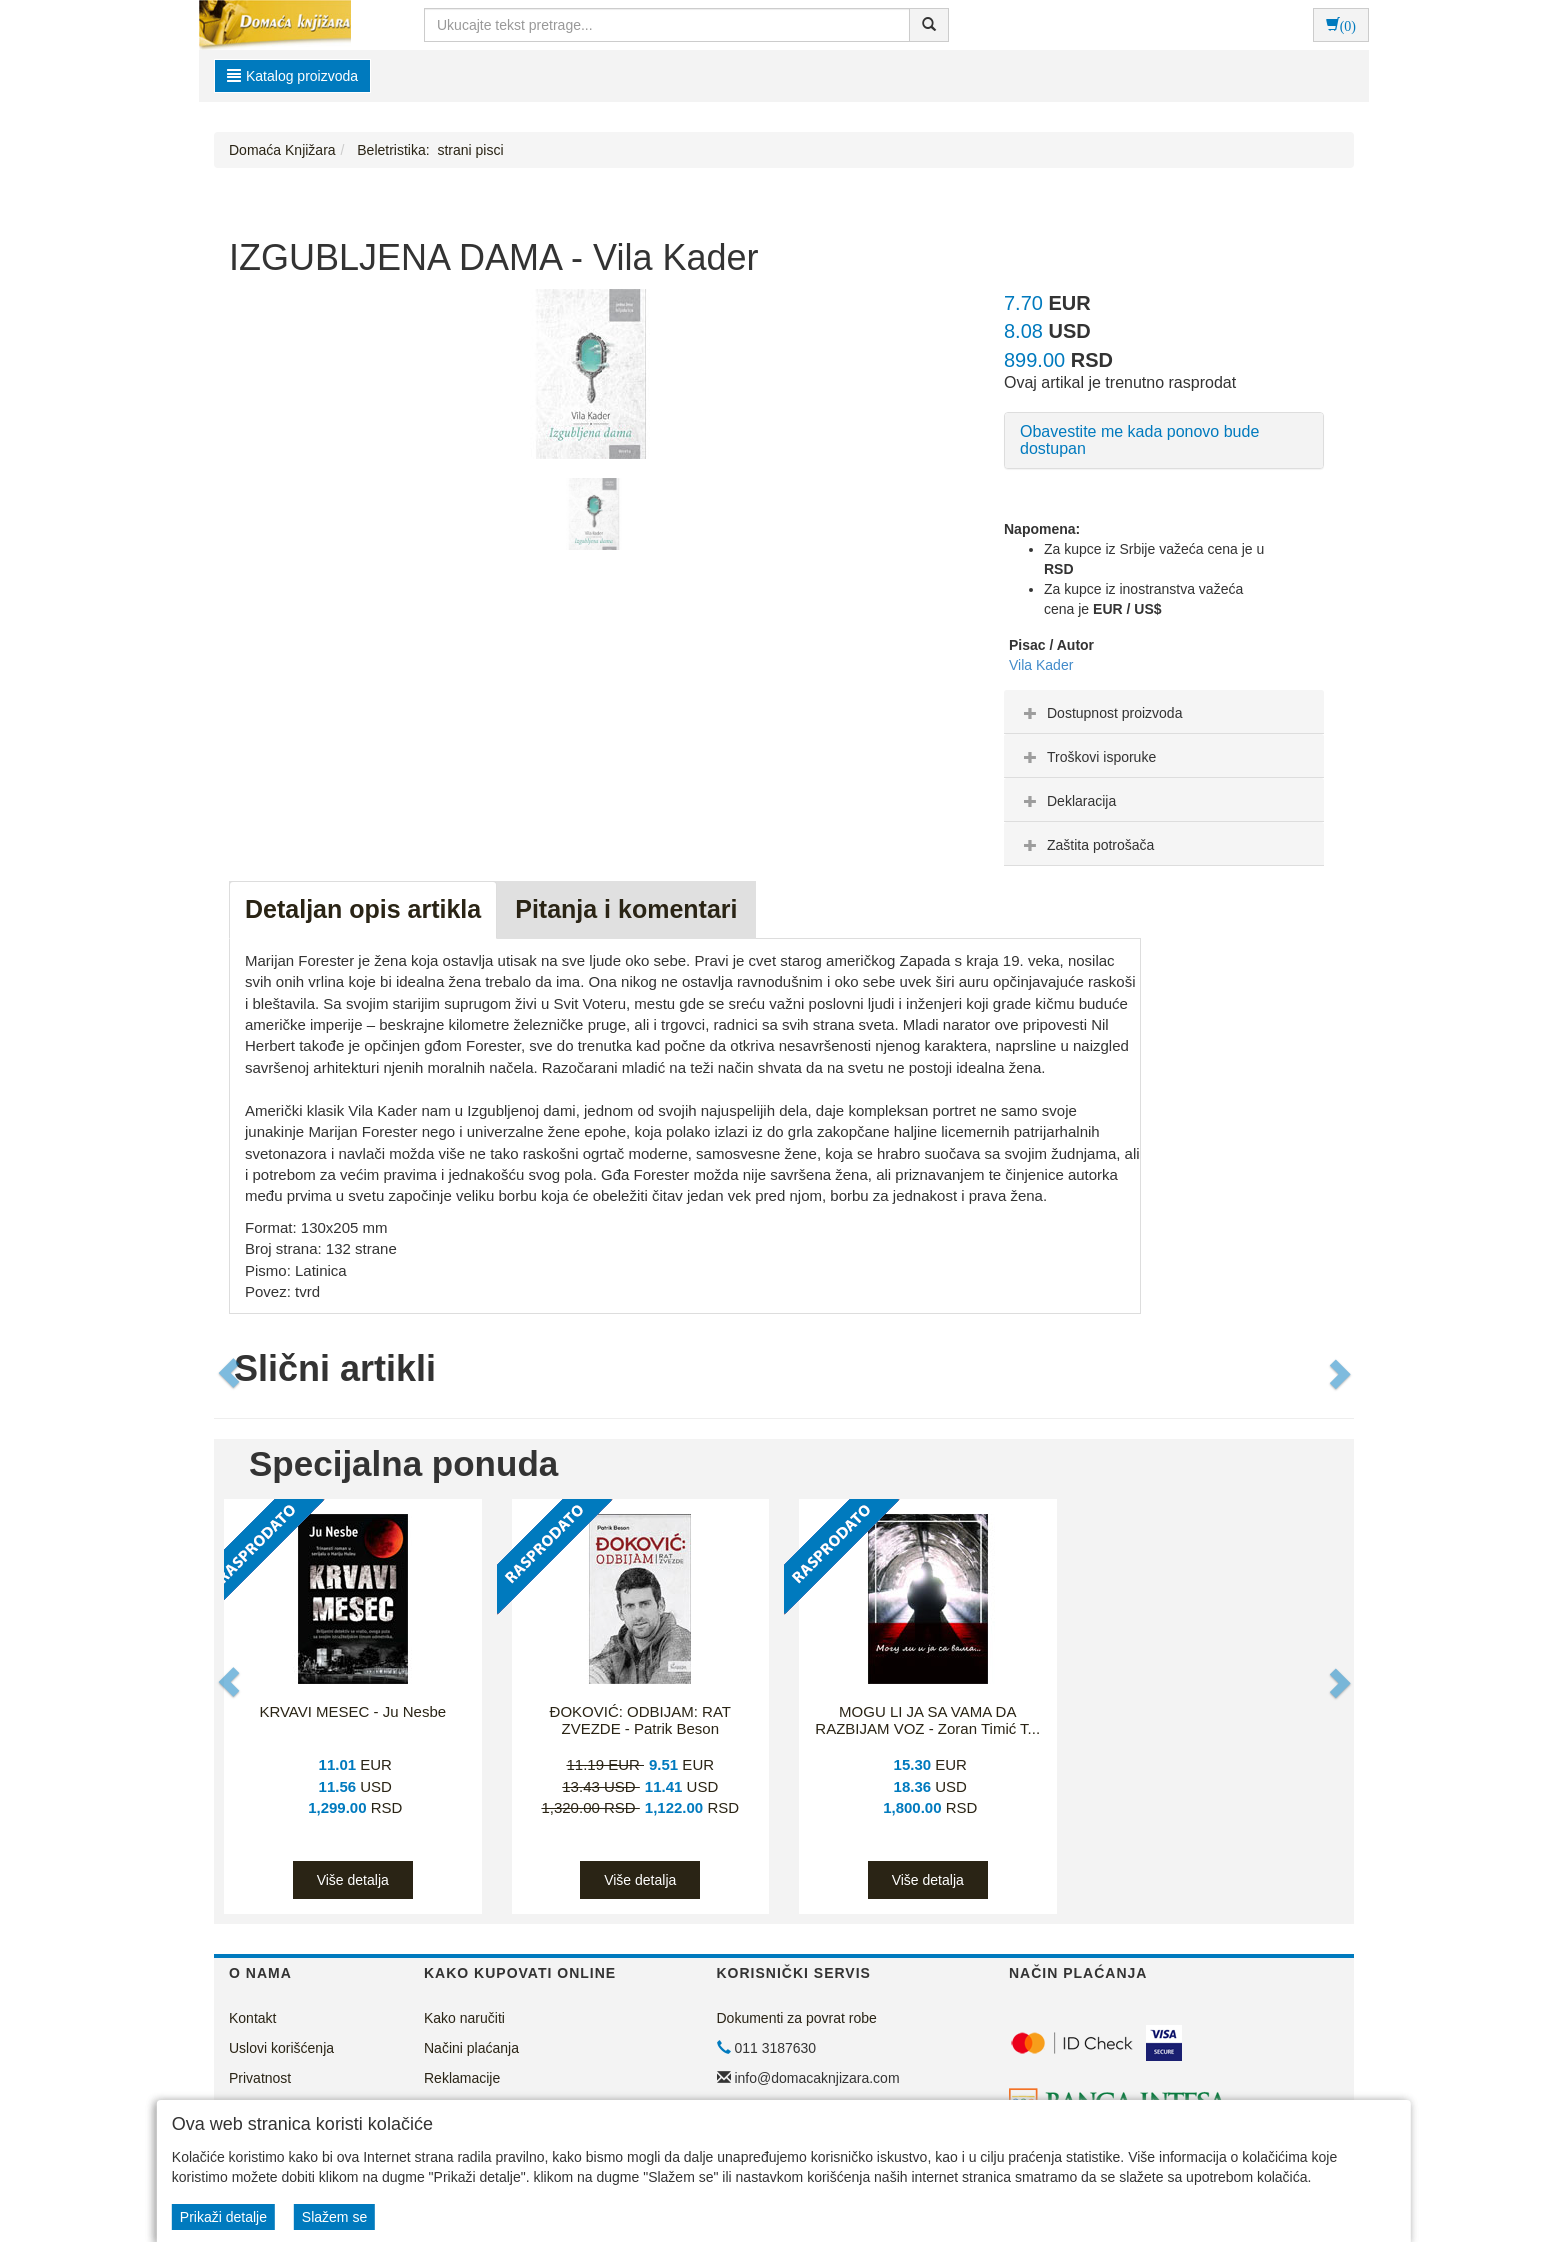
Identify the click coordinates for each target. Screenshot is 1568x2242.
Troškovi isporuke (1087, 757)
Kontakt (252, 2018)
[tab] (1164, 712)
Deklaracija (1067, 801)
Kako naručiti (464, 2018)
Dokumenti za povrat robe (797, 2018)
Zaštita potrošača (1086, 845)
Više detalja (353, 1880)
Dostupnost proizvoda (1100, 713)
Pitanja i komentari (626, 909)
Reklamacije (462, 2078)
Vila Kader (1041, 665)
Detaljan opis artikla (363, 909)
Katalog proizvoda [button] (292, 76)
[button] (231, 1374)
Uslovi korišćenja (281, 2048)
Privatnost (260, 2078)
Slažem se (334, 2217)
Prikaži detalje (223, 2217)
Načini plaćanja (471, 2048)
